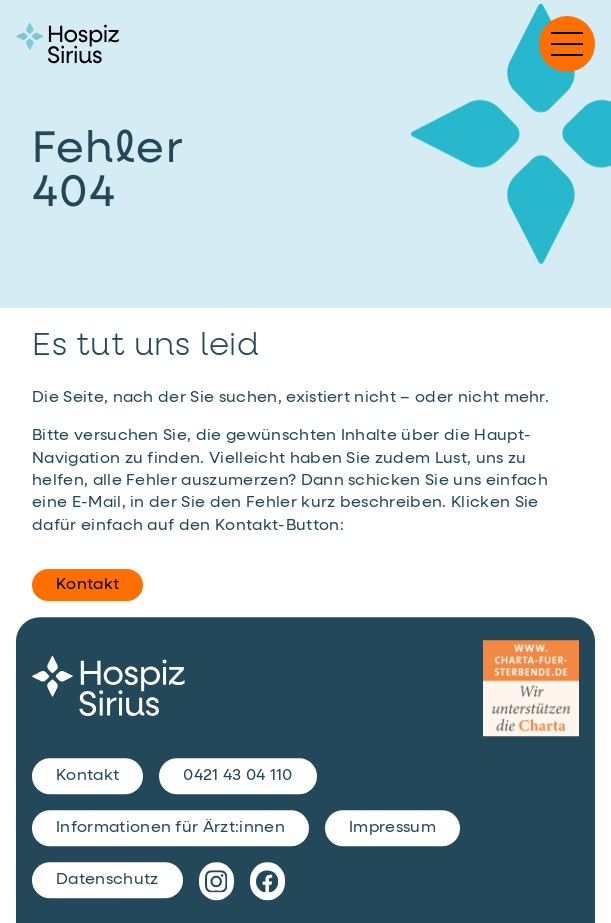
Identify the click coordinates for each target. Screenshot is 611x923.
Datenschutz (107, 880)
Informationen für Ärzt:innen (170, 828)
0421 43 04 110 (237, 776)
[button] (567, 44)
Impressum (392, 828)
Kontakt (87, 585)
